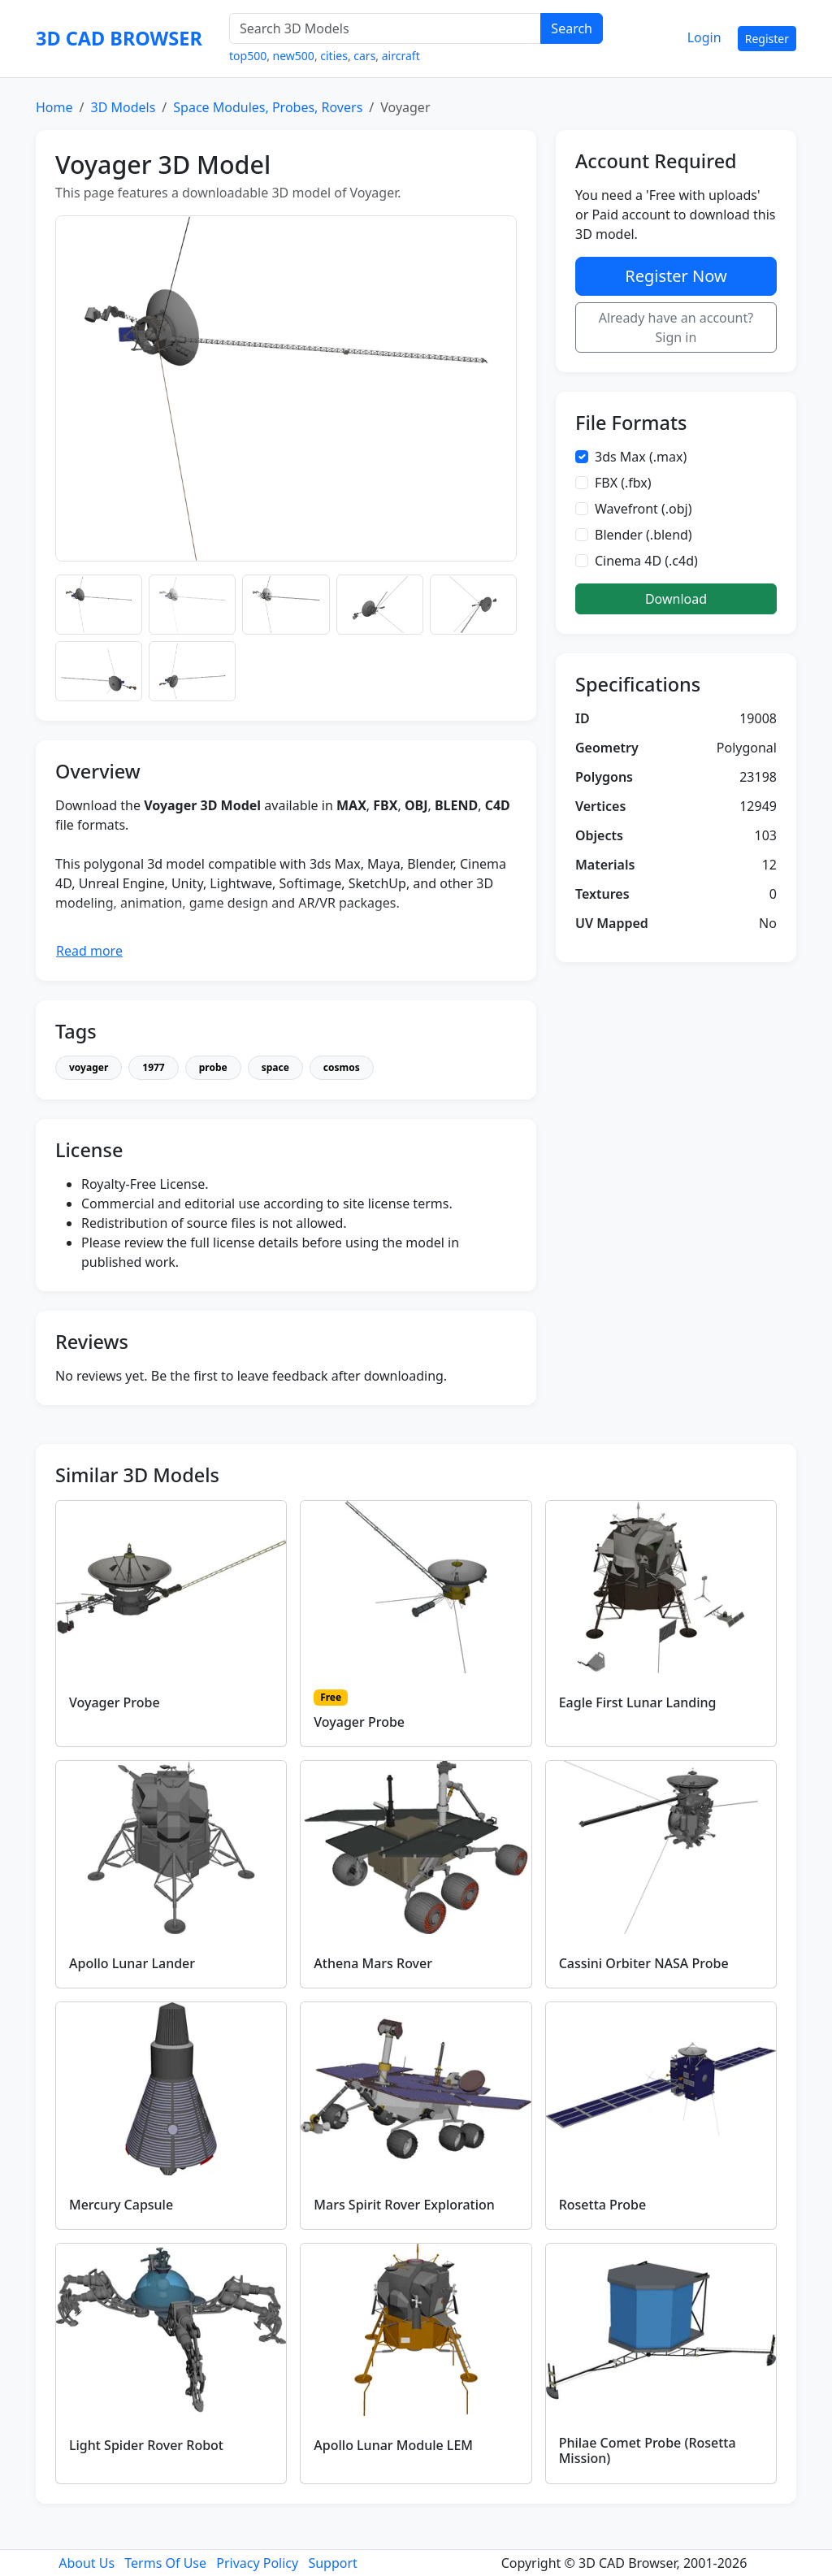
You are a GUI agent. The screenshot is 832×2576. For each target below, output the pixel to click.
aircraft (401, 55)
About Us (86, 2563)
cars (364, 55)
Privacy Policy (257, 2563)
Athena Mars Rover (373, 1963)
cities (334, 55)
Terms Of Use (165, 2563)
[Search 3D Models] (385, 28)
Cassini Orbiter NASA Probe (644, 1963)
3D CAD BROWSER (119, 38)
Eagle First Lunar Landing (638, 1702)
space (275, 1067)
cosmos (341, 1067)
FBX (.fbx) (623, 483)
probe (213, 1067)
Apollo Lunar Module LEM (393, 2445)
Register (767, 38)
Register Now (675, 276)
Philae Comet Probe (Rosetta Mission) (647, 2450)
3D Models (122, 107)
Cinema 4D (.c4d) (646, 561)
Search (571, 28)
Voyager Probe (114, 1702)
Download (676, 599)
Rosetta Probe (603, 2205)
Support (332, 2563)
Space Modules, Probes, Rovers (267, 107)
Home (54, 107)
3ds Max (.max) (641, 457)
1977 (153, 1067)
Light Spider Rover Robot (146, 2445)
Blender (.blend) (643, 535)
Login (704, 37)
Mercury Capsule (121, 2205)
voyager (88, 1067)
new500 (293, 55)
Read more (89, 951)
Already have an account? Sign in (676, 327)
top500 (247, 55)
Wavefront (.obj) (643, 509)
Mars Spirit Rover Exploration (404, 2205)
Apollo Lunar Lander (132, 1963)
